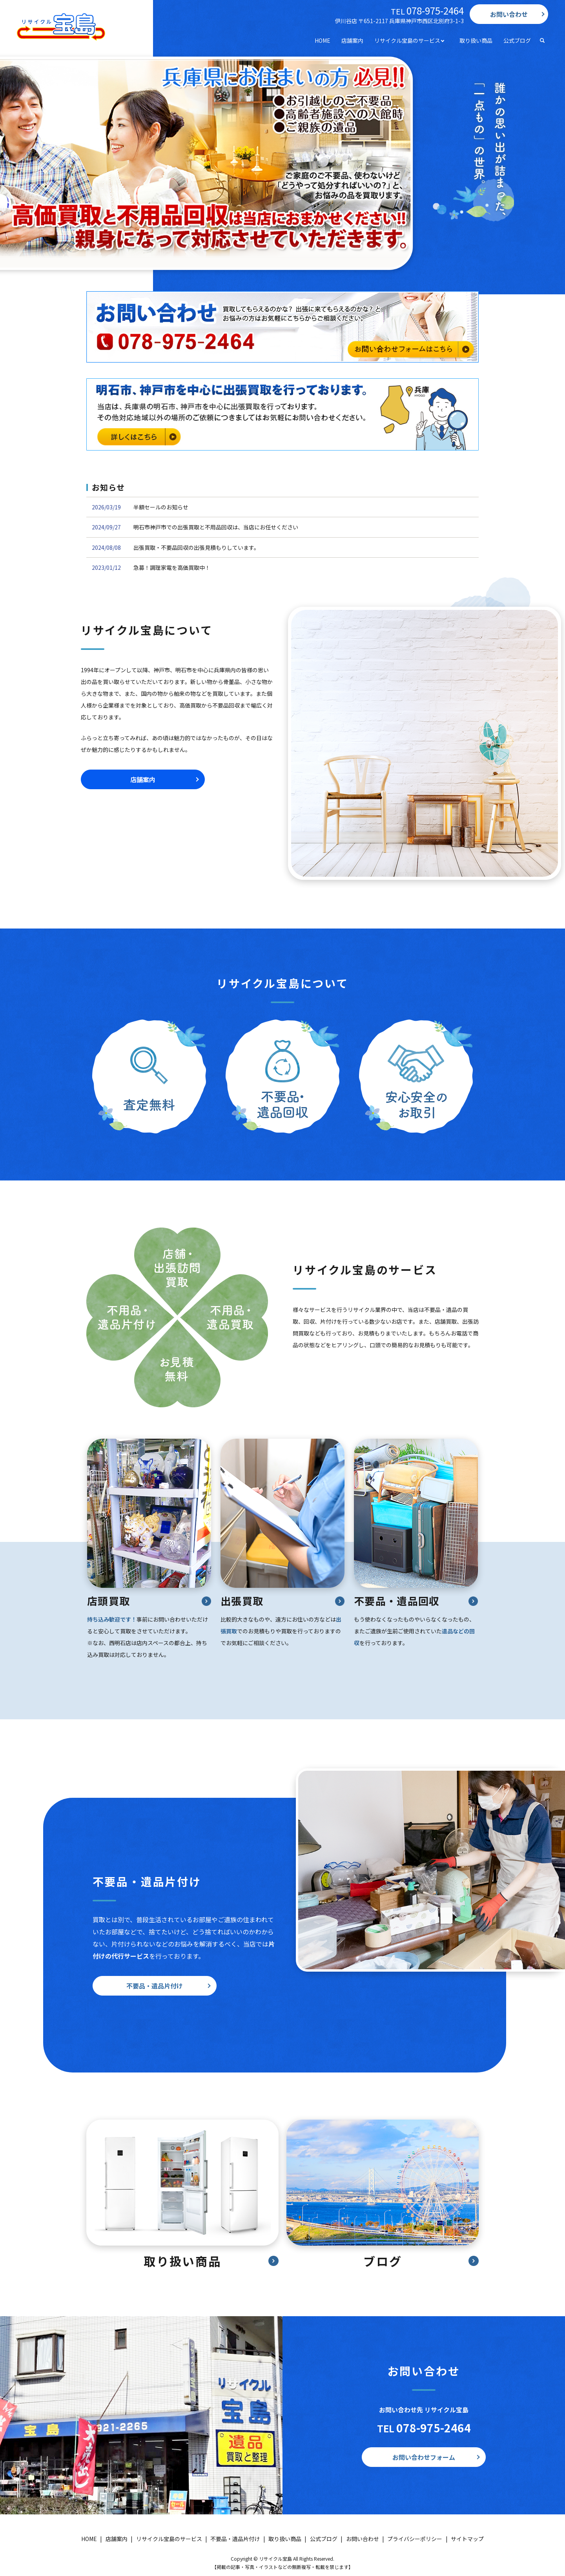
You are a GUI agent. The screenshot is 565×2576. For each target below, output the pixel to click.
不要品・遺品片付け (154, 1985)
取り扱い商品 (475, 40)
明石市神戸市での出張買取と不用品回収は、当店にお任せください (215, 527)
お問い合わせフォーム (423, 2457)
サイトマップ (467, 2539)
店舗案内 (352, 40)
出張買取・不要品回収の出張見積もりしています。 (196, 547)
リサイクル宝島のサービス (407, 40)
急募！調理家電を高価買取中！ (171, 567)
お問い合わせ (509, 14)
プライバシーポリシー (414, 2539)
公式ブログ (517, 40)
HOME (322, 40)
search (542, 41)
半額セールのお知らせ (160, 507)
